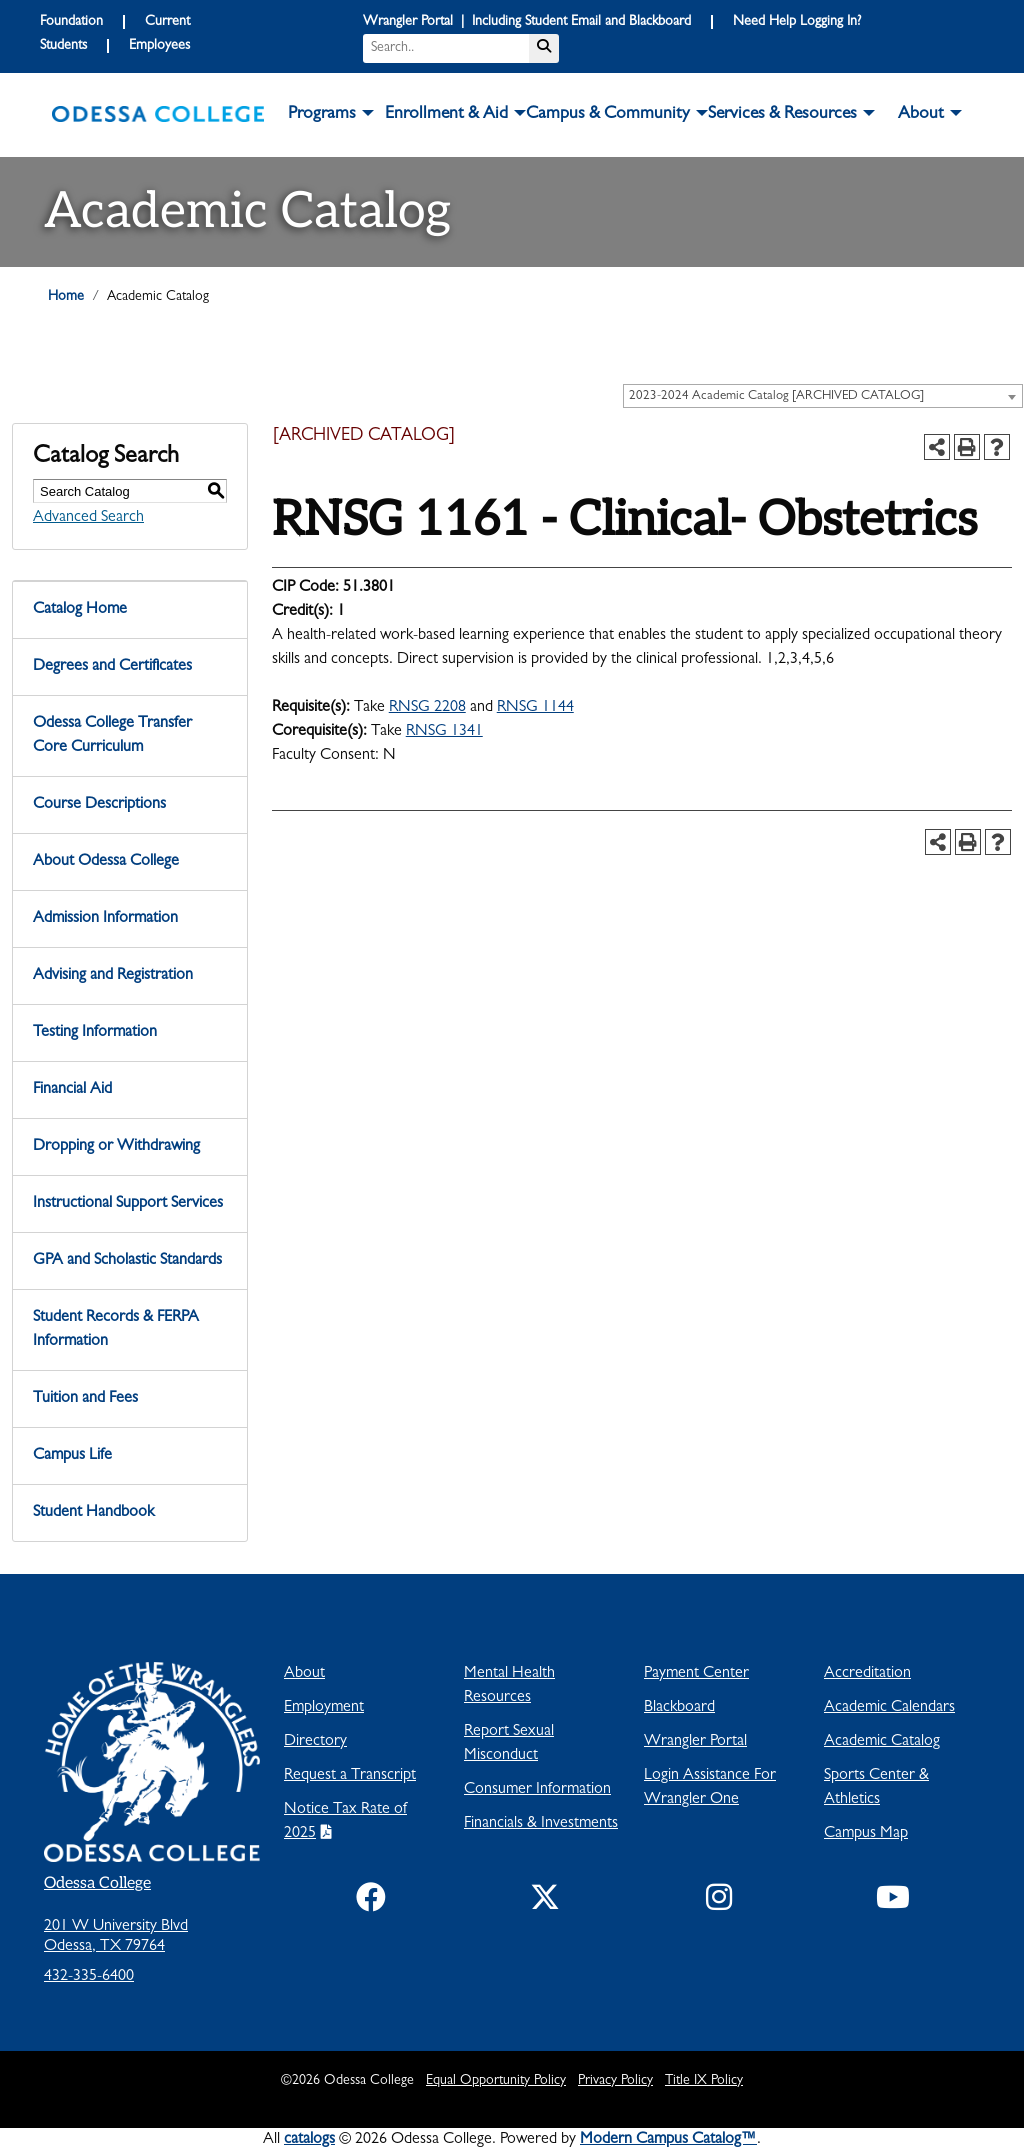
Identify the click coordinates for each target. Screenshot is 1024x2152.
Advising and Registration (113, 976)
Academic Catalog (882, 1742)
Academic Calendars (889, 1708)
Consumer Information (537, 1790)
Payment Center (696, 1674)
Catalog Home (80, 610)
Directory (315, 1742)
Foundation (71, 22)
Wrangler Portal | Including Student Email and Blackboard (527, 22)
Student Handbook (93, 1513)
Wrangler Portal (695, 1742)
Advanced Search (88, 518)
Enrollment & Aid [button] (446, 115)
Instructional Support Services (128, 1204)
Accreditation (867, 1674)
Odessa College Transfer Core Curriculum (112, 736)
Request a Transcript (350, 1776)
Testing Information (95, 1033)
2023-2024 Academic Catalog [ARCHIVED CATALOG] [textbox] (776, 396)
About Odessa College (106, 862)
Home (66, 297)
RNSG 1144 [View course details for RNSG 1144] (535, 708)
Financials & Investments (541, 1824)
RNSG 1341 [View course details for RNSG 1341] (444, 732)
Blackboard (679, 1708)
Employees (159, 46)
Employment (324, 1708)
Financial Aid (72, 1090)
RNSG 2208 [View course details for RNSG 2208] (427, 708)
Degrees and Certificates (112, 667)
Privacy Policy (615, 2081)
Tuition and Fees (85, 1399)
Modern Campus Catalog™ (668, 2140)
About (304, 1674)
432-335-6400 (89, 1977)
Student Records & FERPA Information (116, 1330)
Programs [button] (322, 115)
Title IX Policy (704, 2081)
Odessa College (97, 1883)
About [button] (921, 115)
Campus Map (866, 1834)
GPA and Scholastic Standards (127, 1261)
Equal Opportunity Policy (496, 2081)
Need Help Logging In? (797, 22)
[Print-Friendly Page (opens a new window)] (967, 447)
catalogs (309, 2140)
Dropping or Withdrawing (116, 1147)
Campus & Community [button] (608, 115)
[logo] (158, 115)
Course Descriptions (99, 805)
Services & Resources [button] (782, 115)
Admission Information (105, 919)
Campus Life (72, 1456)
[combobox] (823, 396)
